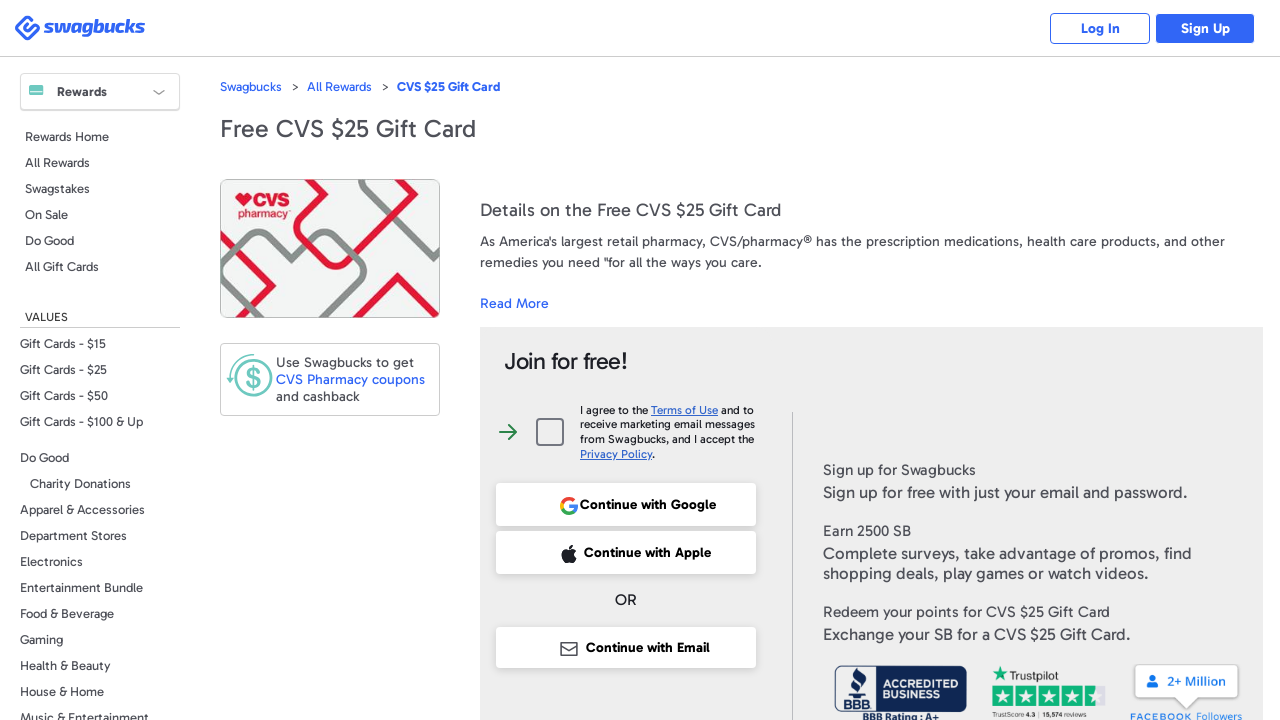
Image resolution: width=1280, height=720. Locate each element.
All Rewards (57, 162)
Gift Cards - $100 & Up (81, 421)
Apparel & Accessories (82, 509)
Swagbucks (251, 86)
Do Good (49, 240)
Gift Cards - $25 (63, 369)
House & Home (62, 691)
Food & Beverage (67, 613)
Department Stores (73, 535)
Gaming (41, 639)
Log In (1100, 28)
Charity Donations (80, 483)
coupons (350, 379)
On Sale (46, 214)
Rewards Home (67, 136)
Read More (514, 303)
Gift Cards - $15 (63, 343)
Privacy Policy (616, 454)
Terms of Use (684, 410)
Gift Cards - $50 (64, 395)
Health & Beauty (65, 665)
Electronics (51, 561)
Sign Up (1205, 28)
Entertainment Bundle (81, 587)
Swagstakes (57, 188)
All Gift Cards (62, 266)
